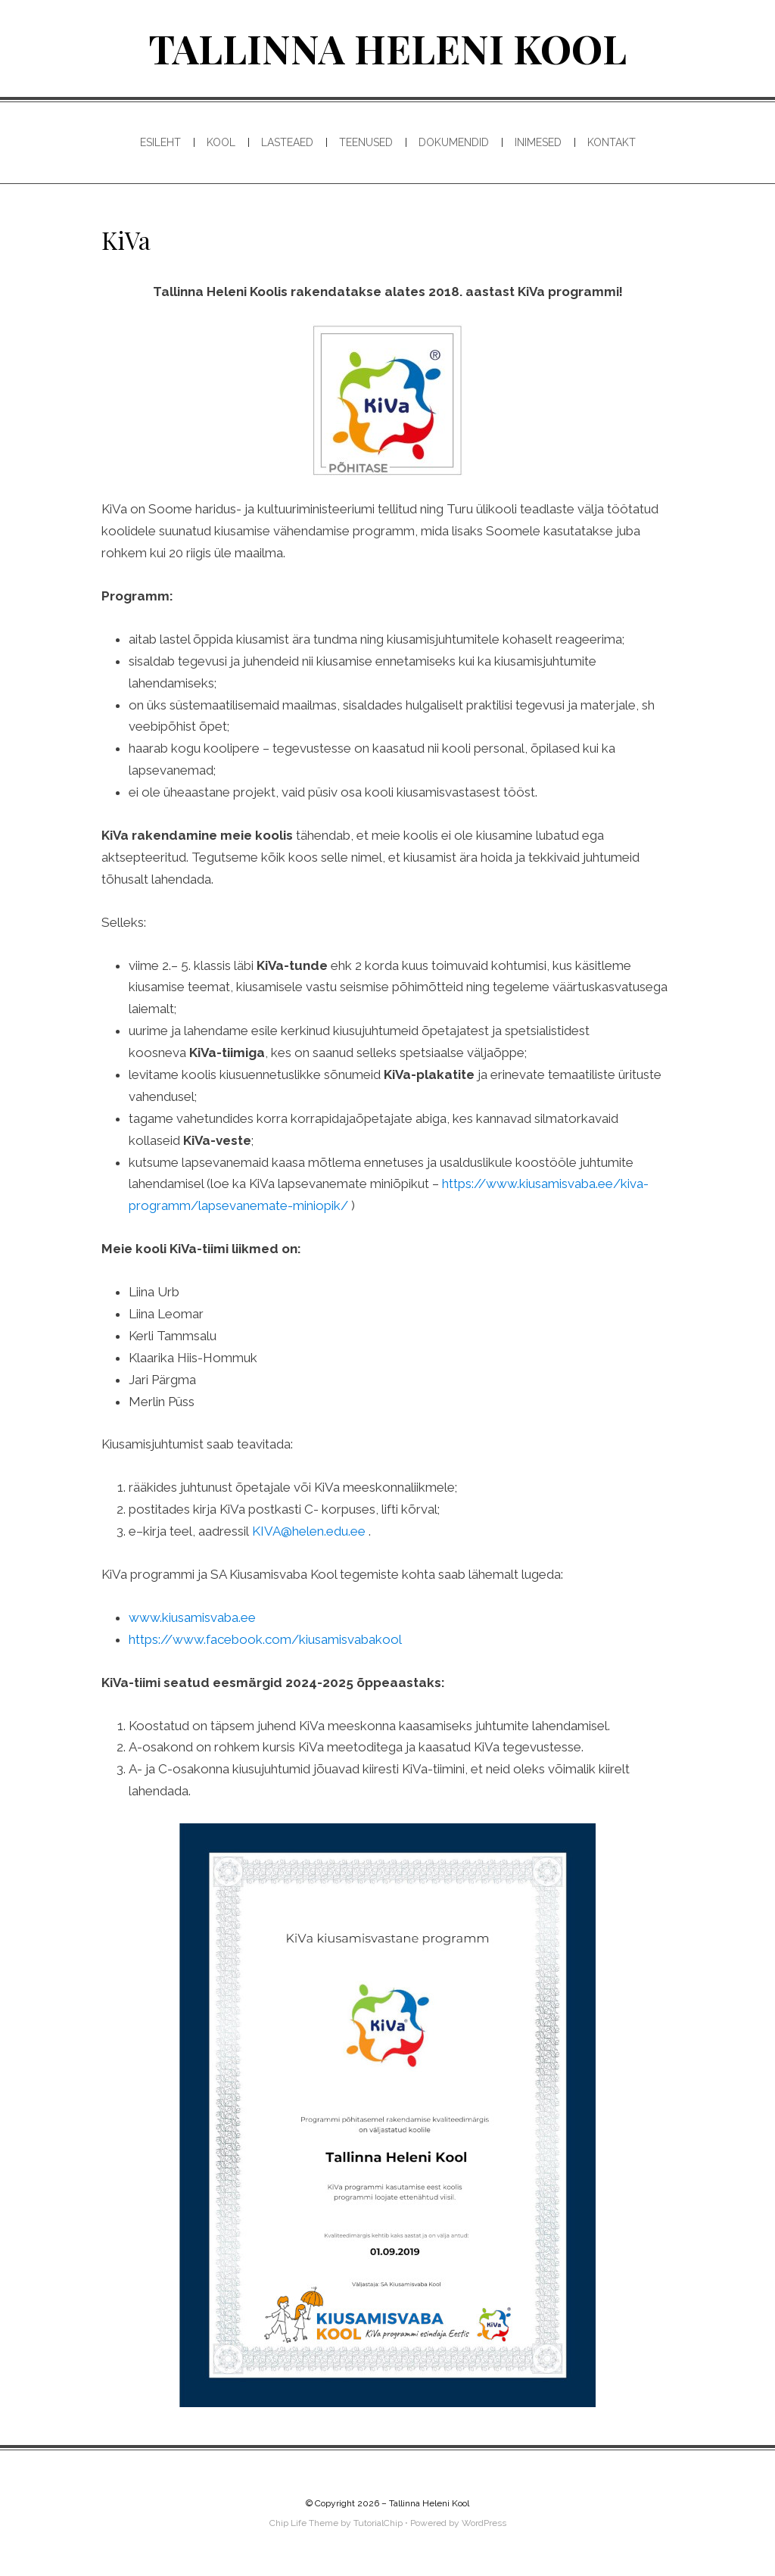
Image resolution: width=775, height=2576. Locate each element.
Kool (221, 142)
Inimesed (538, 142)
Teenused (366, 142)
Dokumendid (454, 142)
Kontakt (611, 142)
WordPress (484, 2523)
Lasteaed (287, 142)
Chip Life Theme (303, 2523)
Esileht (160, 142)
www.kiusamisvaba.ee (192, 1617)
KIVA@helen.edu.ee (309, 1531)
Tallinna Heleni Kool (387, 48)
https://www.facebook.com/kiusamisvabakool (265, 1639)
